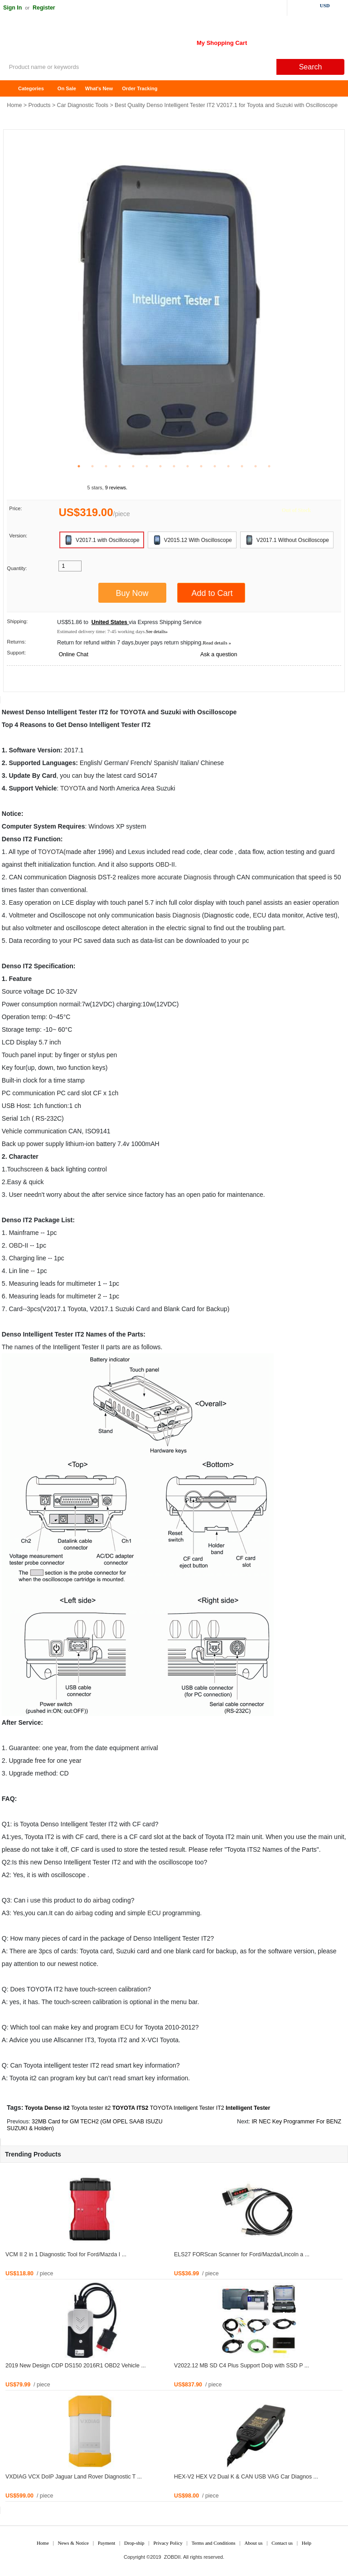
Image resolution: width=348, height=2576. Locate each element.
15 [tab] (269, 466)
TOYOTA (133, 712)
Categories (31, 88)
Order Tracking (139, 88)
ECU (259, 915)
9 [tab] (187, 466)
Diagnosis (197, 877)
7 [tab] (160, 466)
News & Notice (73, 2543)
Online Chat (73, 654)
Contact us (282, 2543)
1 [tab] (78, 466)
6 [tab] (146, 466)
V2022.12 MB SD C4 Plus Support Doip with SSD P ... (241, 2365)
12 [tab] (228, 466)
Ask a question (218, 654)
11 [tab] (214, 466)
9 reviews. (116, 487)
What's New (99, 88)
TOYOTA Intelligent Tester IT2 (187, 2108)
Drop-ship (134, 2543)
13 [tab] (241, 466)
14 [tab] (255, 466)
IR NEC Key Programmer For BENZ (296, 2121)
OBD (162, 864)
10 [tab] (201, 466)
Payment (107, 2543)
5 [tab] (133, 466)
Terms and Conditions (214, 2543)
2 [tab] (92, 466)
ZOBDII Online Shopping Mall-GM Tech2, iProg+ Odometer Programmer (72, 41)
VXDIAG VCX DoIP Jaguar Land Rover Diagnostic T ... (73, 2477)
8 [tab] (174, 466)
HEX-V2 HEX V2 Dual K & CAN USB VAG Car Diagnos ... (246, 2477)
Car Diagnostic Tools (82, 105)
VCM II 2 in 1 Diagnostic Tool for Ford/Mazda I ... (65, 2254)
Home (11, 88)
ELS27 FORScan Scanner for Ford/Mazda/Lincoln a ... (241, 2254)
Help (306, 2543)
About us (253, 2543)
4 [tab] (119, 466)
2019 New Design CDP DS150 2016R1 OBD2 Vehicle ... (75, 2365)
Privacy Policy (167, 2543)
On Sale (67, 88)
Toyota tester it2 (91, 2108)
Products (40, 105)
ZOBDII (172, 2557)
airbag (102, 1900)
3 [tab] (106, 466)
